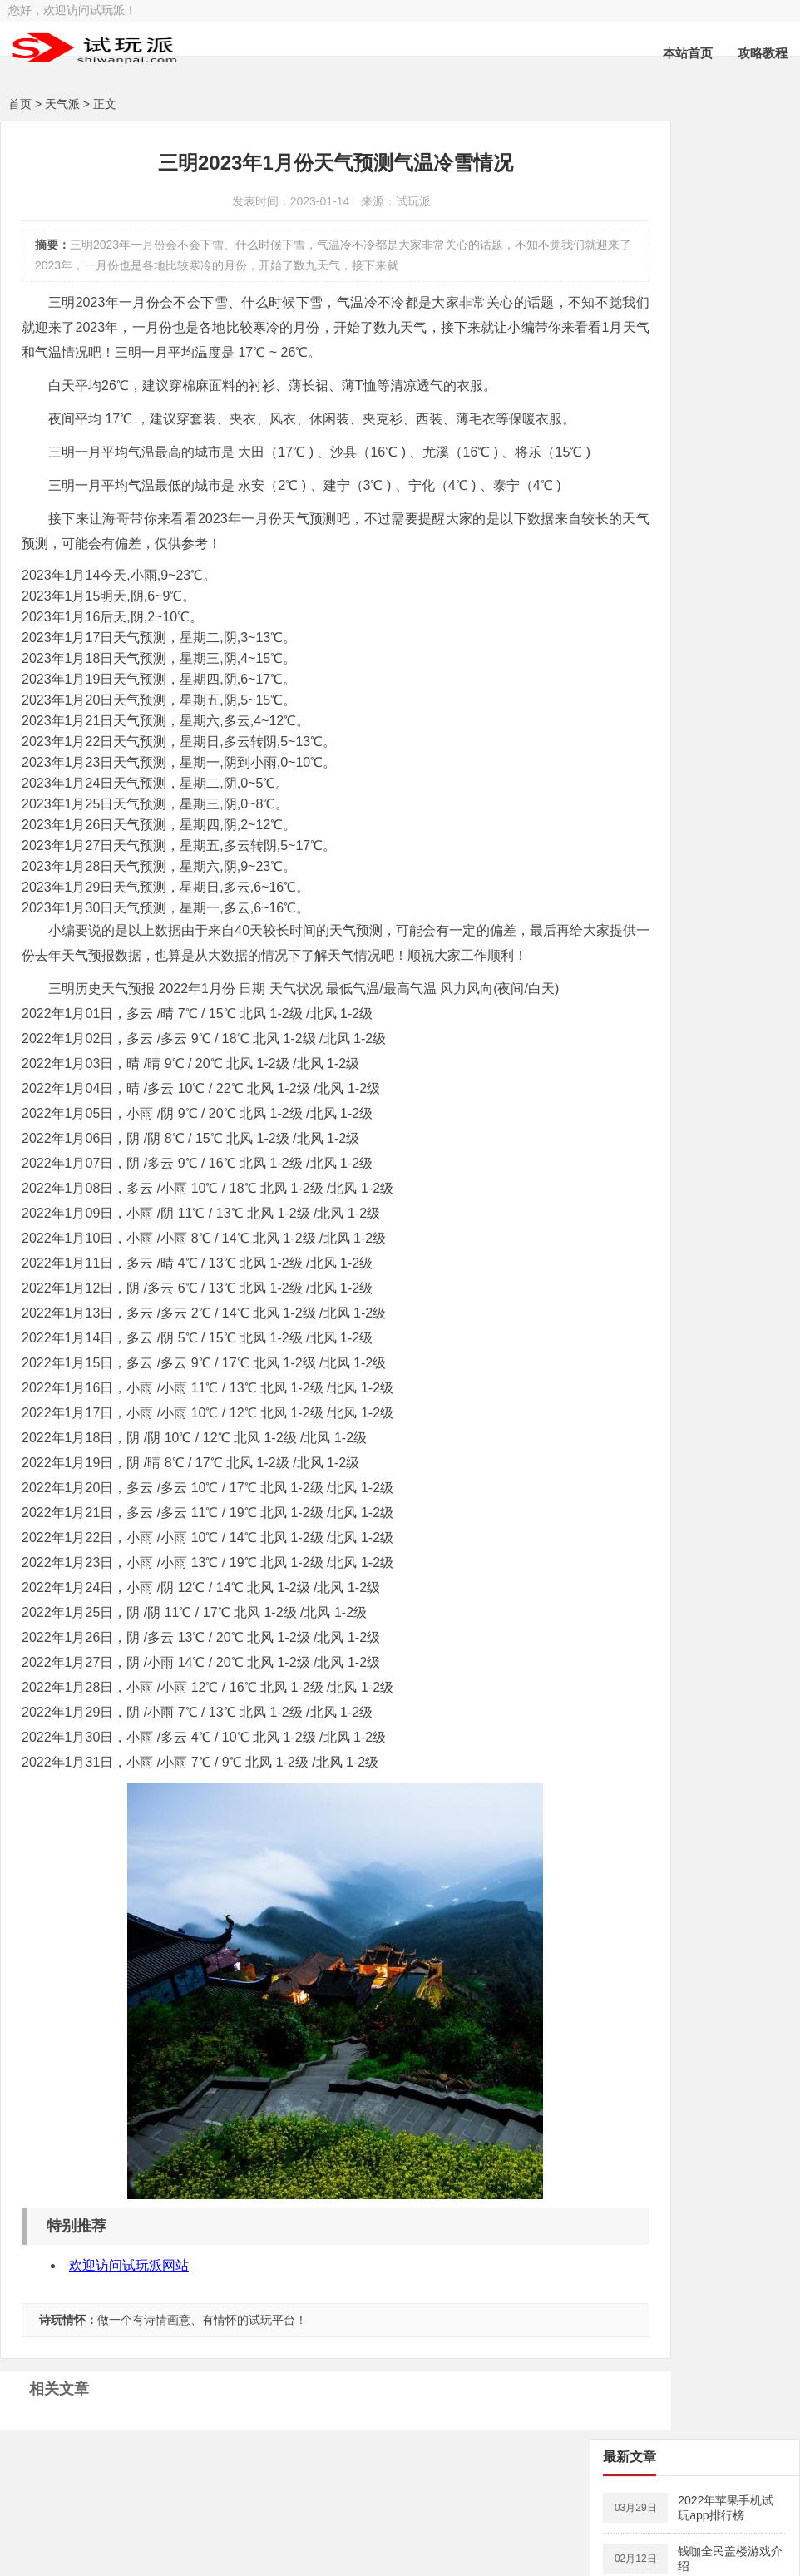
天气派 (62, 104)
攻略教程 (763, 53)
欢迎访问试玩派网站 (129, 2365)
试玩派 (70, 2557)
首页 (20, 104)
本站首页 (688, 53)
